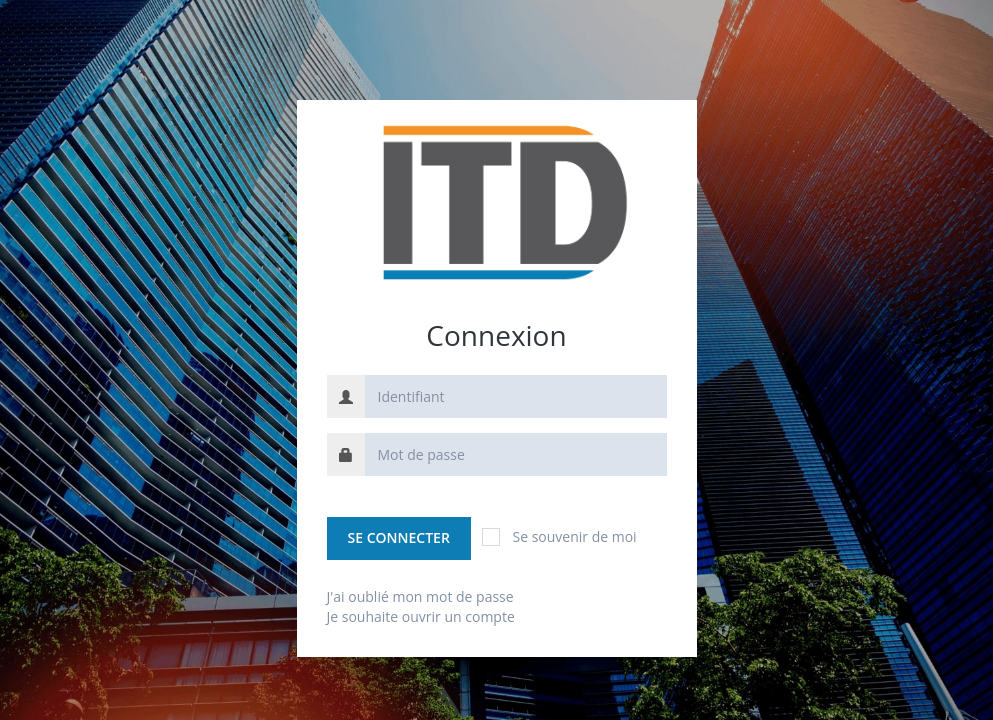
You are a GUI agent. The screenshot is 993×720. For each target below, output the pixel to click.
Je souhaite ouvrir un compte (421, 616)
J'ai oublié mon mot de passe (420, 596)
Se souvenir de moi (559, 536)
